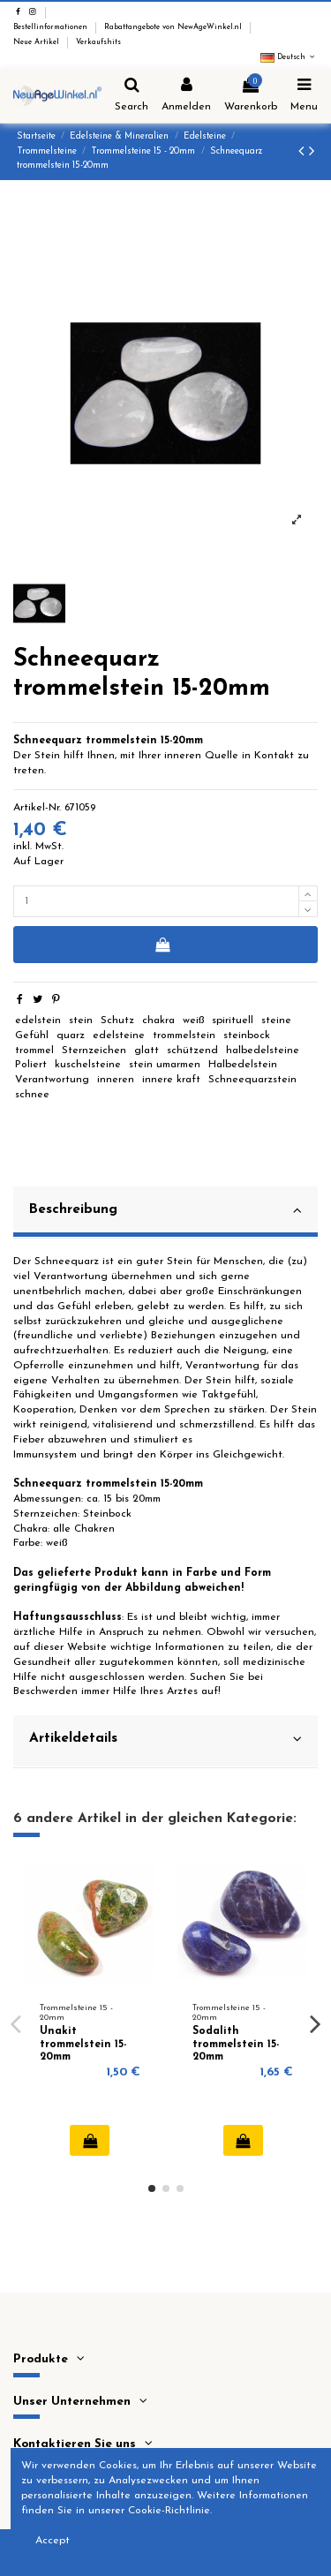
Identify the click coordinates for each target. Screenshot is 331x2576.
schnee (32, 1094)
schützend (192, 1050)
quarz (70, 1035)
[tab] (165, 1212)
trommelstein (184, 1035)
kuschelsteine (88, 1064)
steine (276, 1020)
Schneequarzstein (252, 1079)
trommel (34, 1050)
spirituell (232, 1020)
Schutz (117, 1020)
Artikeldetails (165, 1739)
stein (81, 1020)
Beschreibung (165, 1210)
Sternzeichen (94, 1050)
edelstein (38, 1020)
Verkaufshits (98, 42)
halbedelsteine (262, 1050)
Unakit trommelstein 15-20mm (83, 2044)
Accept (52, 2540)
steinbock (246, 1035)
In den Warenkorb (162, 945)
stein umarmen (164, 1064)
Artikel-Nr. (37, 807)
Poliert (31, 1064)
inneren (115, 1079)
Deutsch (289, 57)
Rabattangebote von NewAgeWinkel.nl (174, 27)
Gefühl (32, 1035)
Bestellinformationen (51, 27)
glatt (146, 1050)
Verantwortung (52, 1079)
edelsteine (119, 1035)
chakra (158, 1020)
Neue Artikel (37, 42)
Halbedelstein (242, 1064)
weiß (194, 1020)
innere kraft (171, 1079)
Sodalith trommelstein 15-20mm (235, 2044)
